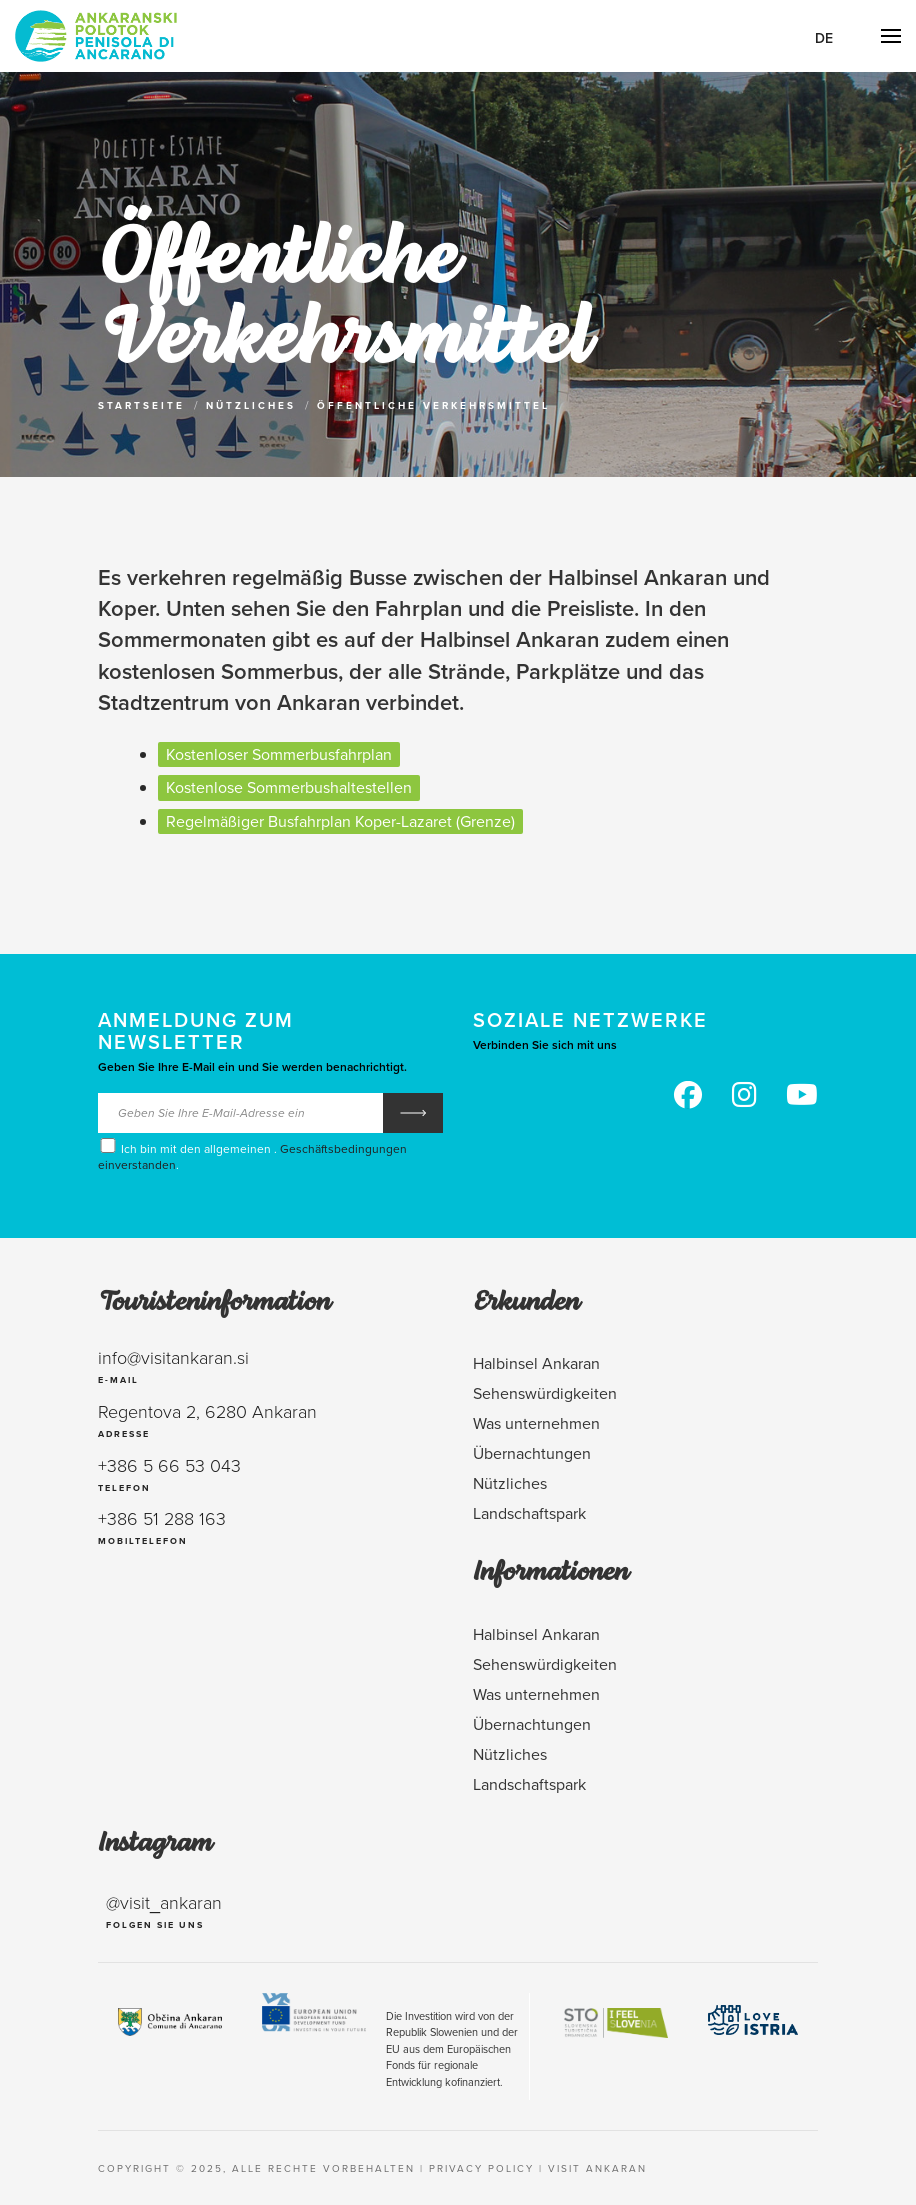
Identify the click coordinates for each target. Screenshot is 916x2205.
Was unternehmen (536, 1423)
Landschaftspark (529, 1513)
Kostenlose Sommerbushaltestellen (289, 787)
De (824, 38)
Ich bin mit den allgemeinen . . (252, 1155)
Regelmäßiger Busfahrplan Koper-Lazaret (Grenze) (340, 821)
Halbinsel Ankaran (536, 1363)
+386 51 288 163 (162, 1518)
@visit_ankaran (164, 1902)
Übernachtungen (532, 1453)
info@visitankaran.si (173, 1357)
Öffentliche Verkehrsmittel (433, 405)
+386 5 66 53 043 (169, 1465)
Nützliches (251, 405)
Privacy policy (481, 2168)
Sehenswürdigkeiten (545, 1393)
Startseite (141, 405)
